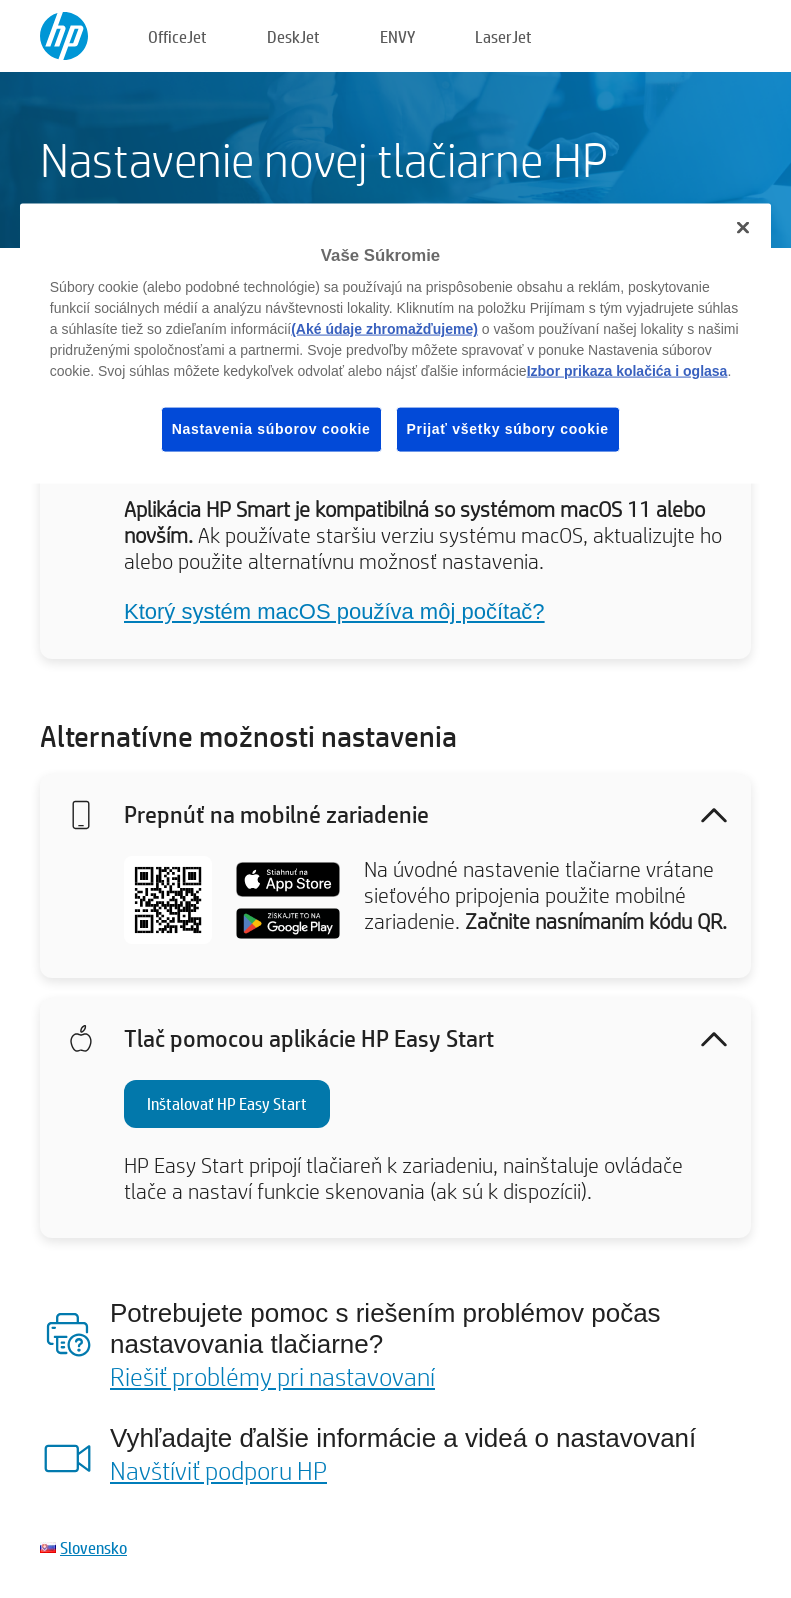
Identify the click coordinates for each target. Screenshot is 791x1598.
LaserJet (503, 36)
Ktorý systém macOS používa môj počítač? (334, 611)
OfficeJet (177, 36)
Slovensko (93, 1547)
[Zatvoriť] (743, 227)
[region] (395, 343)
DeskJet (293, 36)
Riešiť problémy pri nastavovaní (272, 1376)
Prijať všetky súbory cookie (508, 429)
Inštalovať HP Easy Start (227, 1103)
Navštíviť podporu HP (218, 1470)
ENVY (397, 36)
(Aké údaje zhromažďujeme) (384, 329)
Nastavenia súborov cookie (271, 429)
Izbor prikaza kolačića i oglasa (627, 371)
